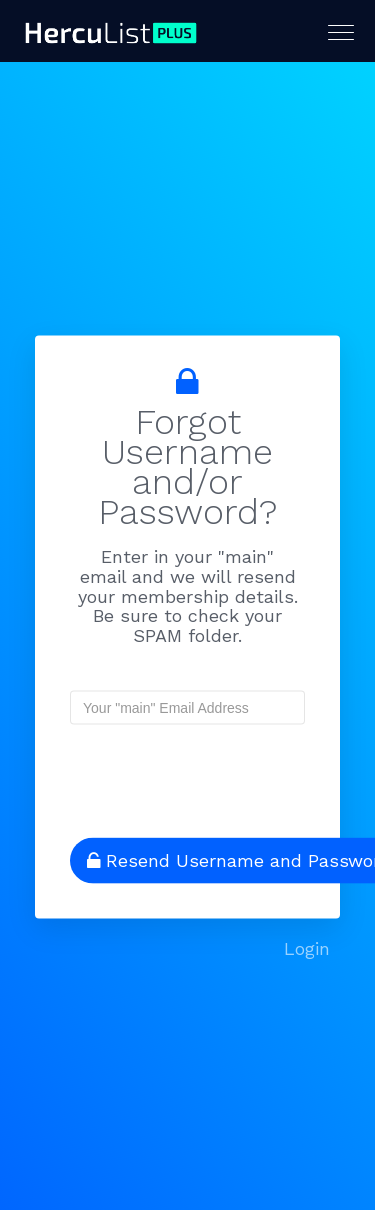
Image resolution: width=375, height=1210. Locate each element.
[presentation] (199, 773)
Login (307, 948)
